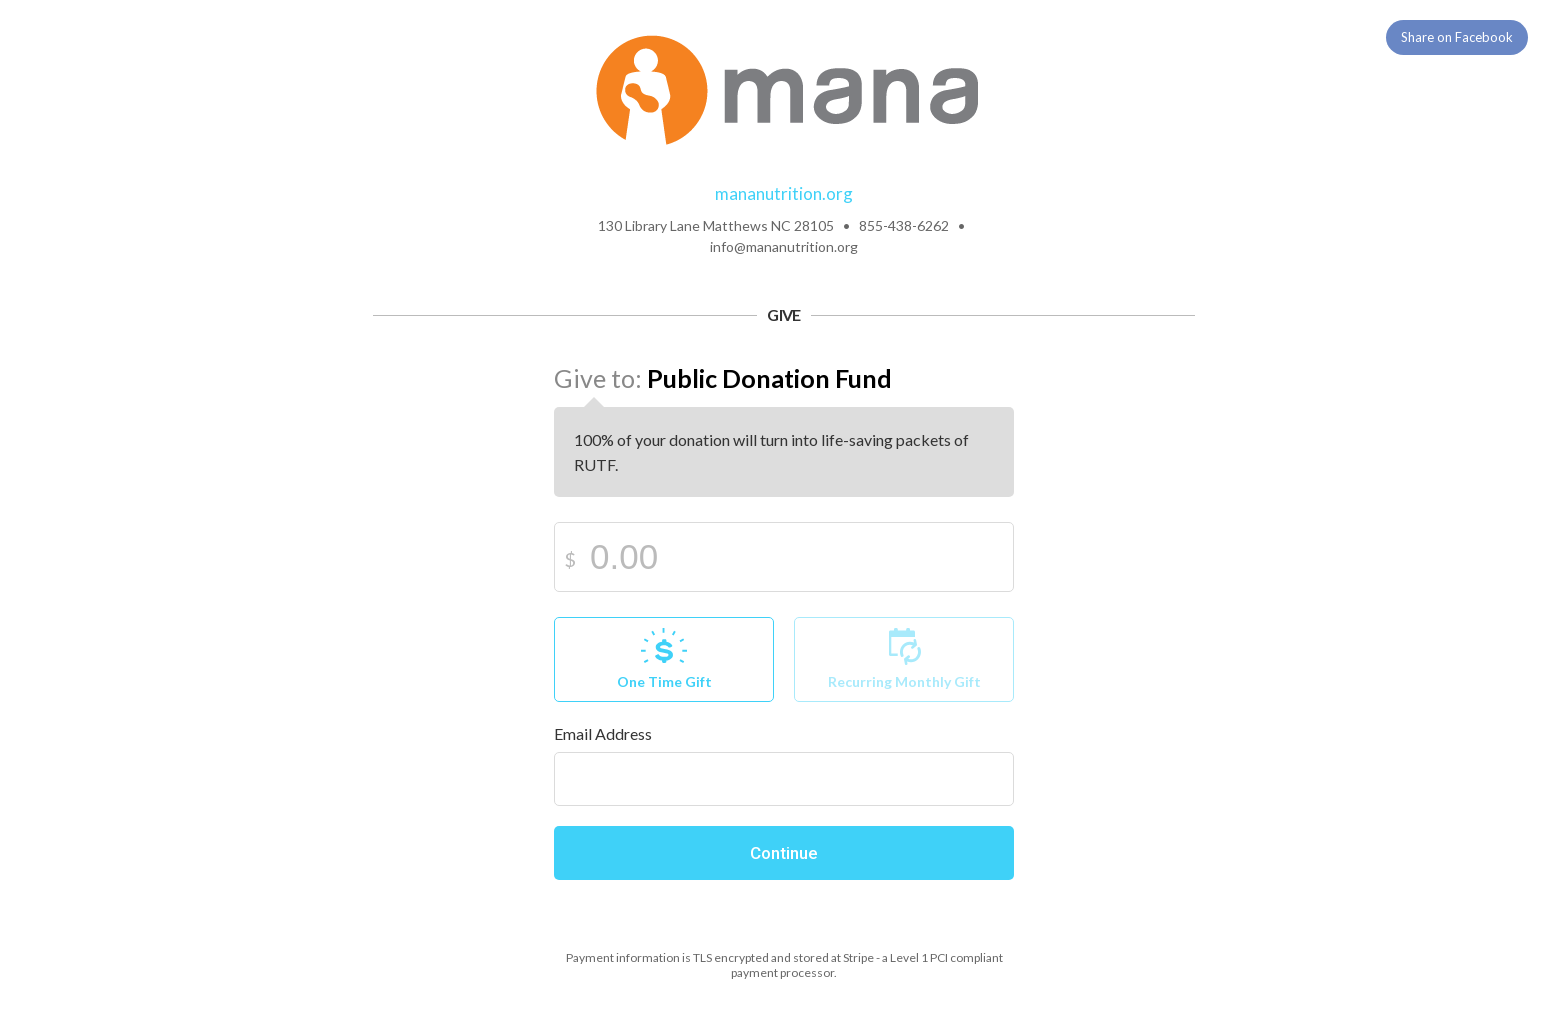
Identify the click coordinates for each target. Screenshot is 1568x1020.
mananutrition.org (784, 193)
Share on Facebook (1457, 37)
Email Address (603, 734)
